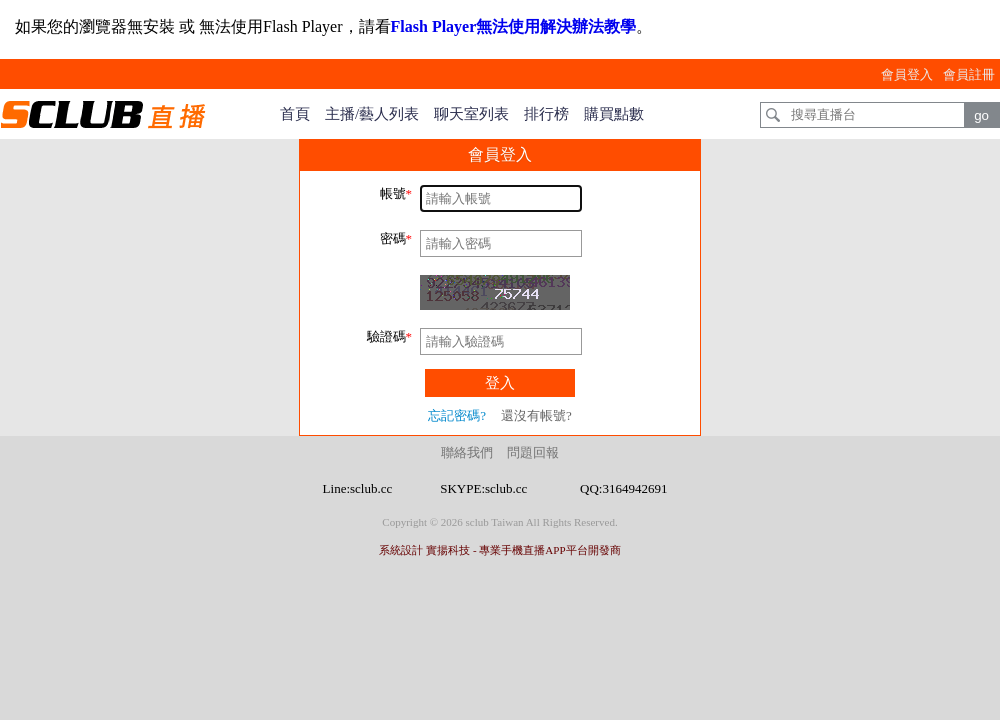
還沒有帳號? (536, 415)
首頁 (295, 114)
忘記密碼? (457, 415)
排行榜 (546, 114)
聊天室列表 (471, 114)
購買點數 (614, 114)
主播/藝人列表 (372, 114)
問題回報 (533, 452)
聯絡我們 (467, 452)
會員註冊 (969, 74)
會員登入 (907, 74)
